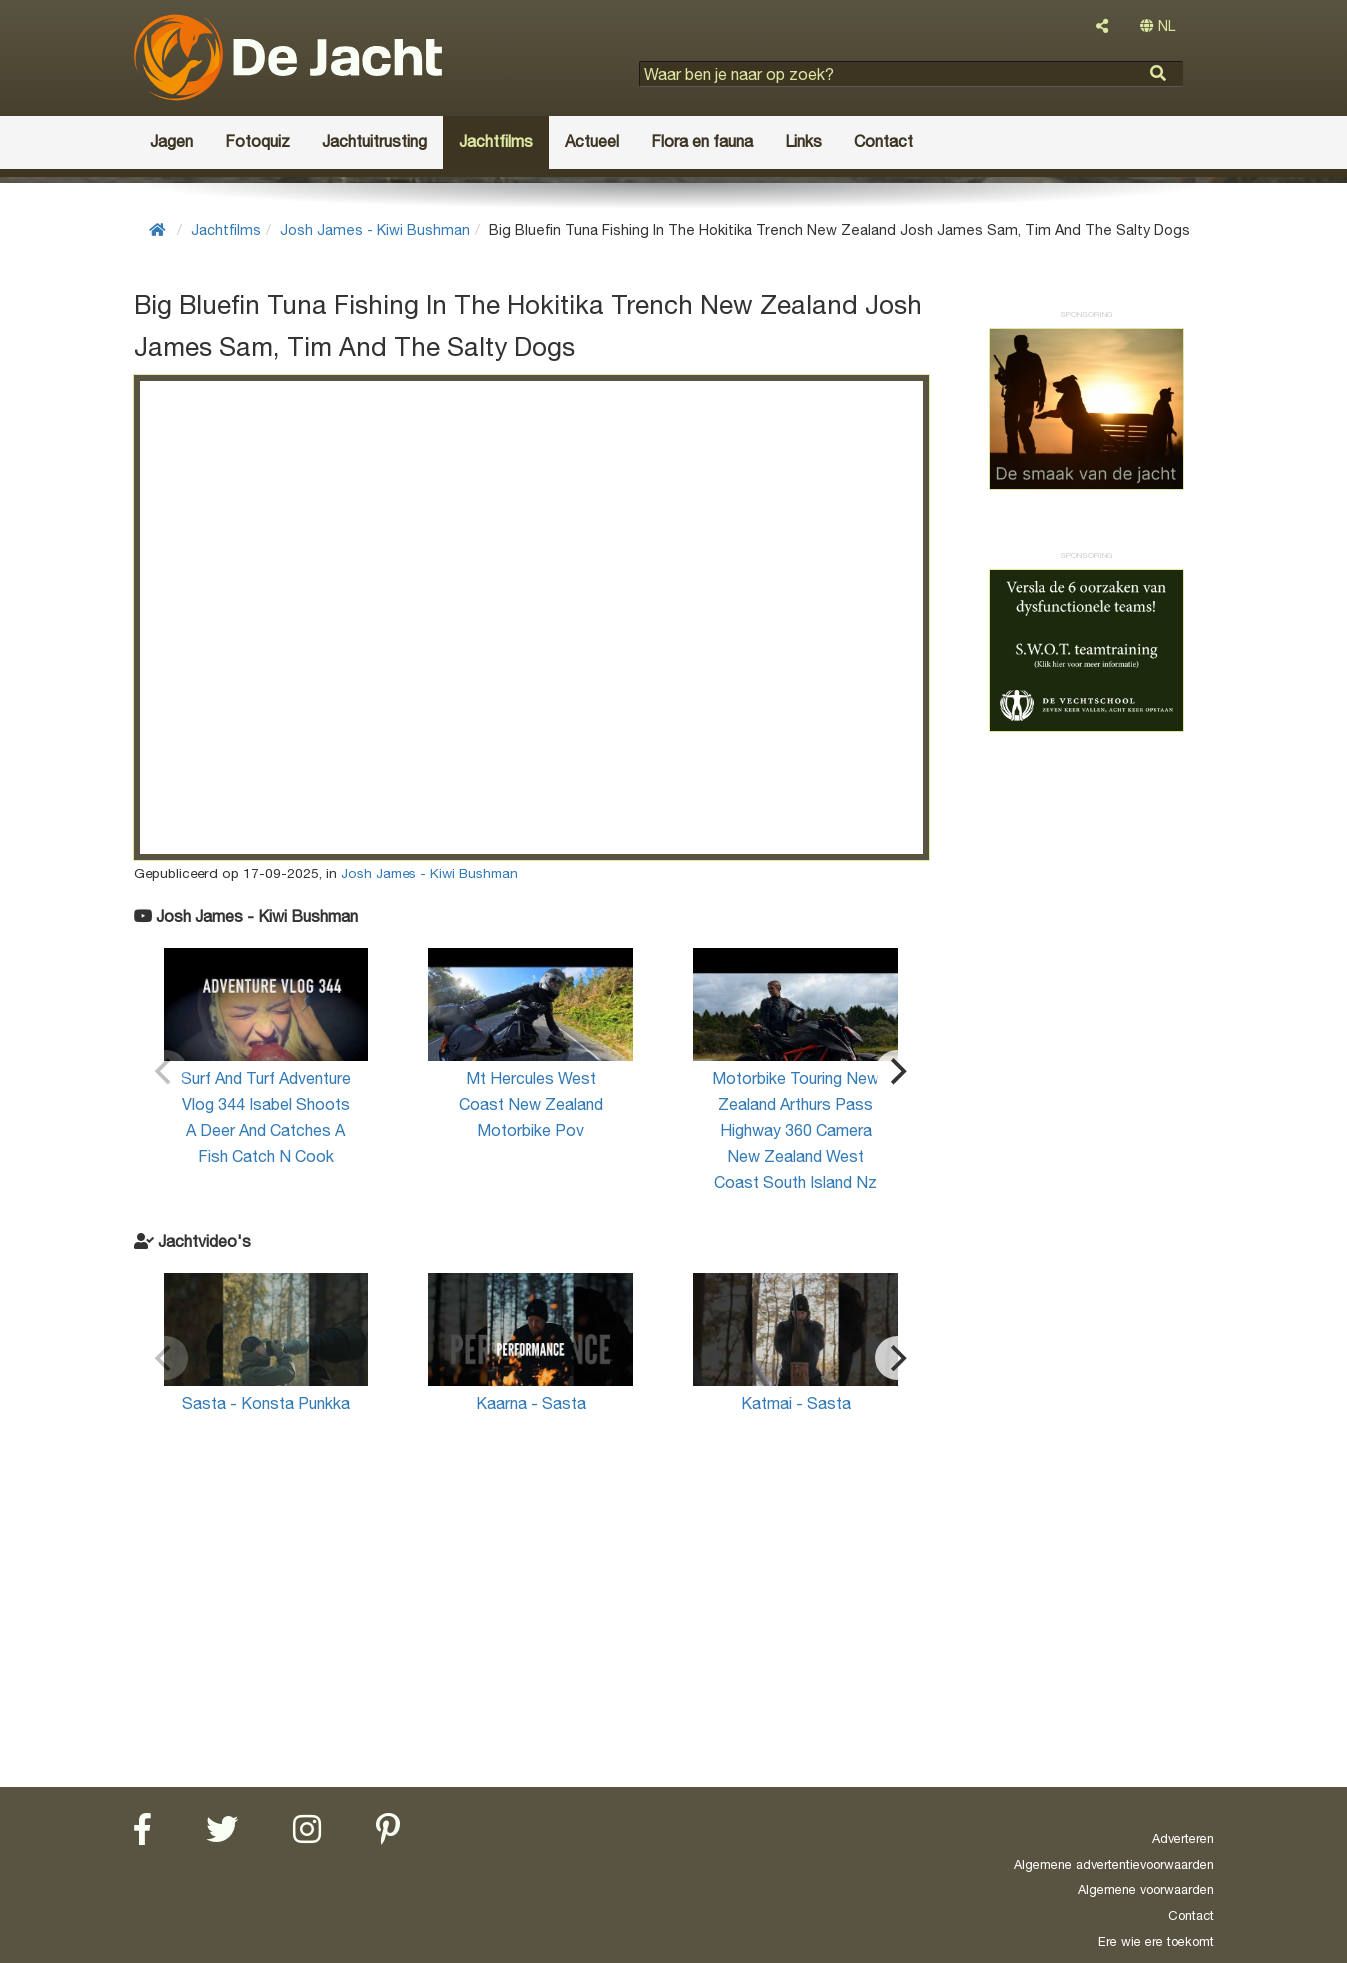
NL (1157, 26)
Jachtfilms (226, 229)
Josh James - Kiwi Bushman (375, 229)
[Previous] (166, 1072)
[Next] (897, 1072)
